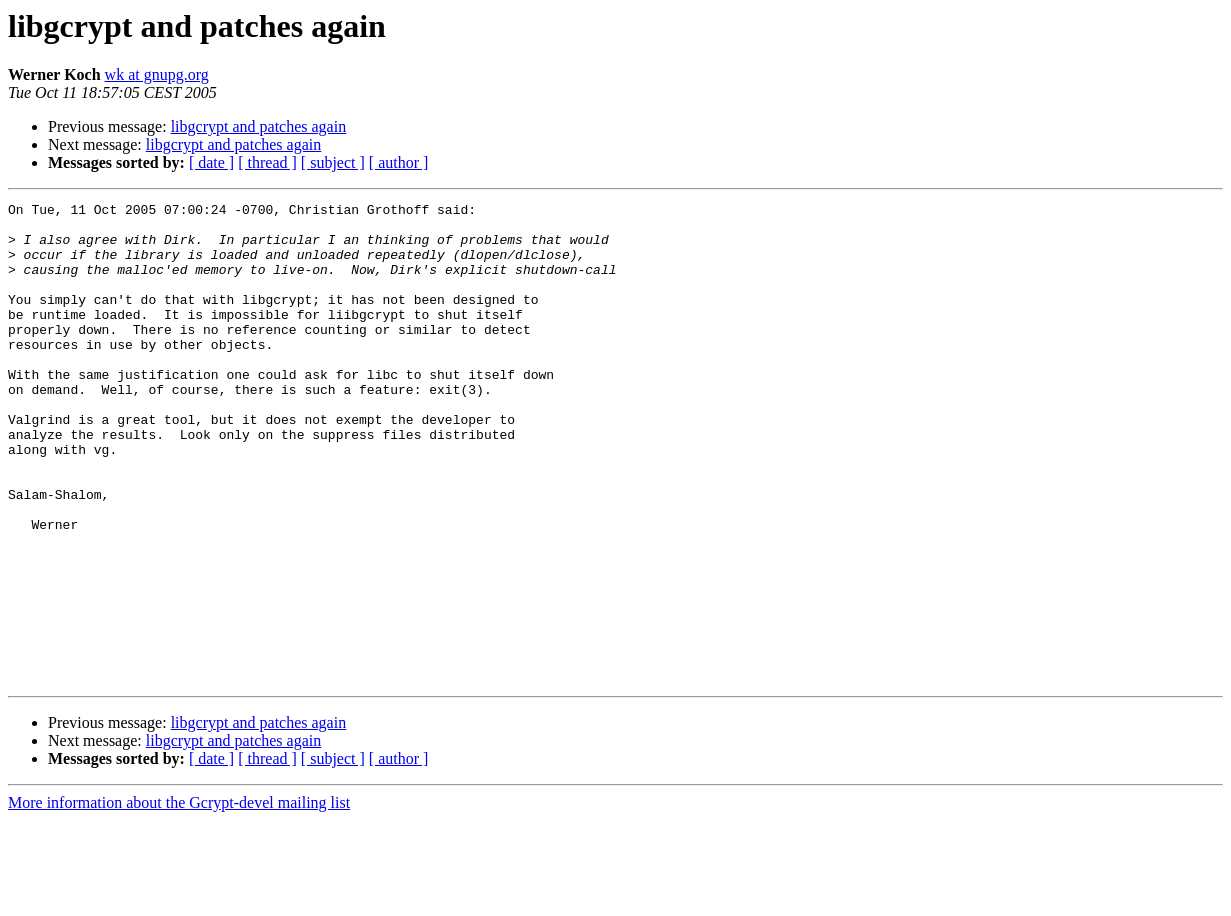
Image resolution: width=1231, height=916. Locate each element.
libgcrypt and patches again (259, 126)
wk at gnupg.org (157, 74)
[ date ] (211, 162)
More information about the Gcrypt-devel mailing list (179, 898)
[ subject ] (333, 162)
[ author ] (399, 162)
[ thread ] (267, 162)
